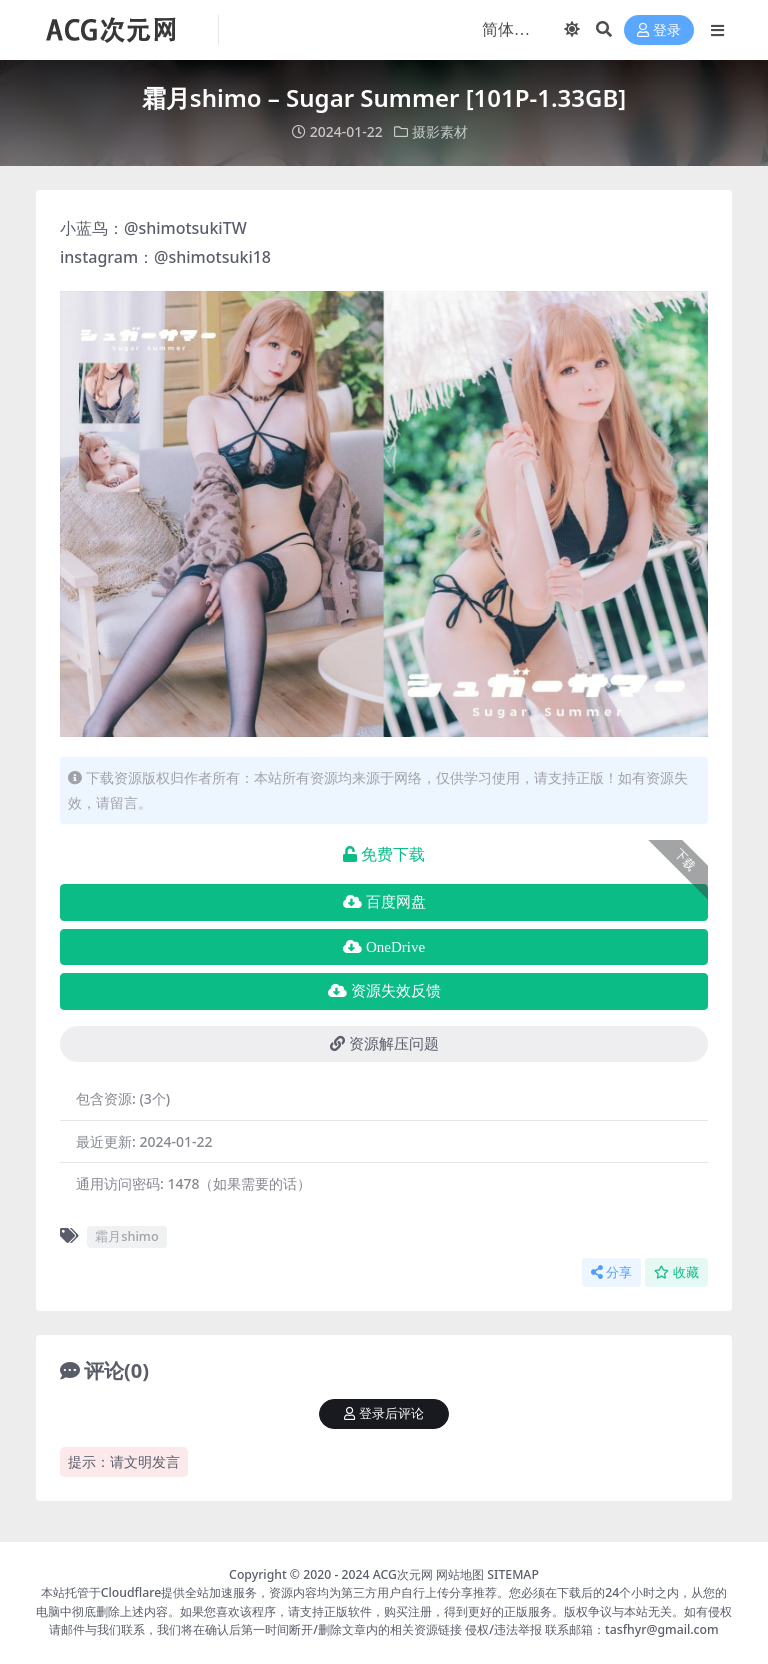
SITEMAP (513, 1574)
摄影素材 (440, 131)
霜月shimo (127, 1236)
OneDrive (384, 947)
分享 (611, 1272)
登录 (659, 30)
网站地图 (460, 1574)
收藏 (676, 1272)
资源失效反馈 (384, 991)
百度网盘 (384, 902)
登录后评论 (384, 1413)
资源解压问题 (384, 1044)
